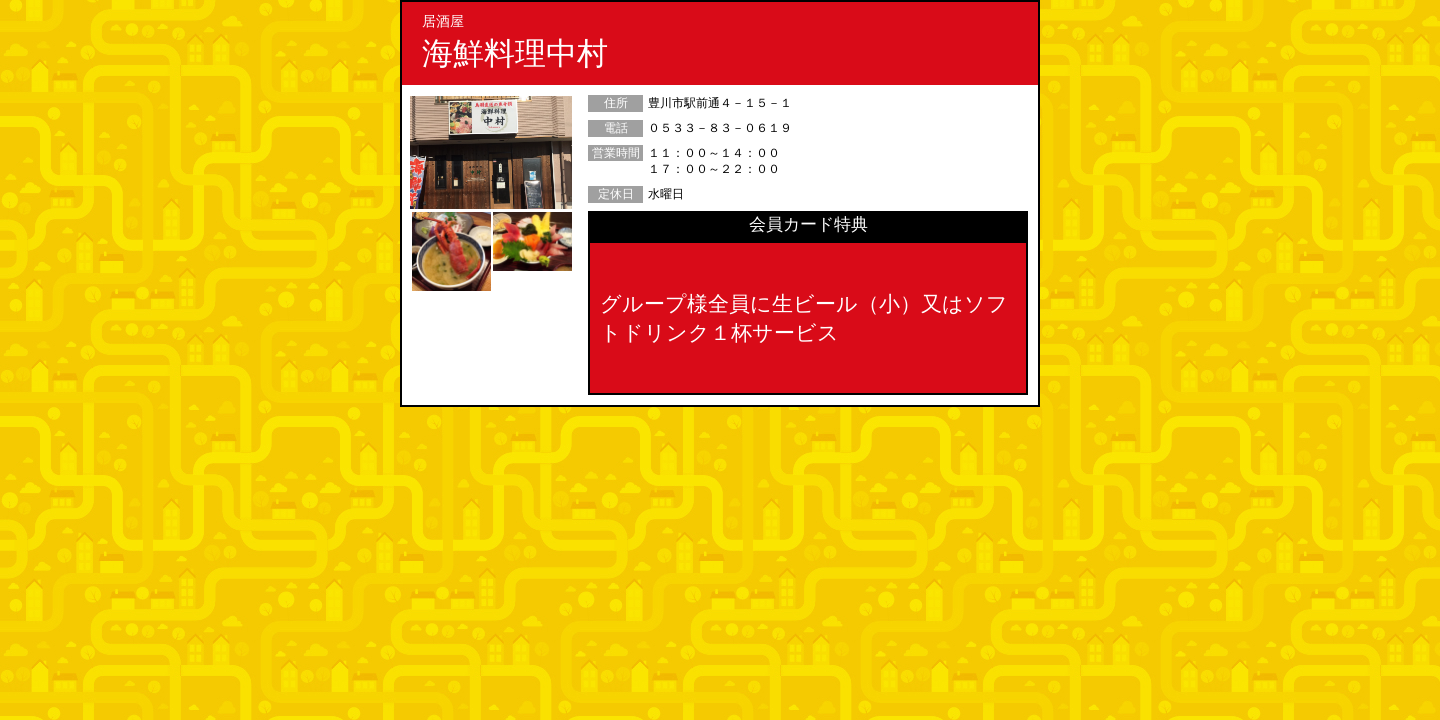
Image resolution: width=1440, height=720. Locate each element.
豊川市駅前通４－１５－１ (720, 103)
